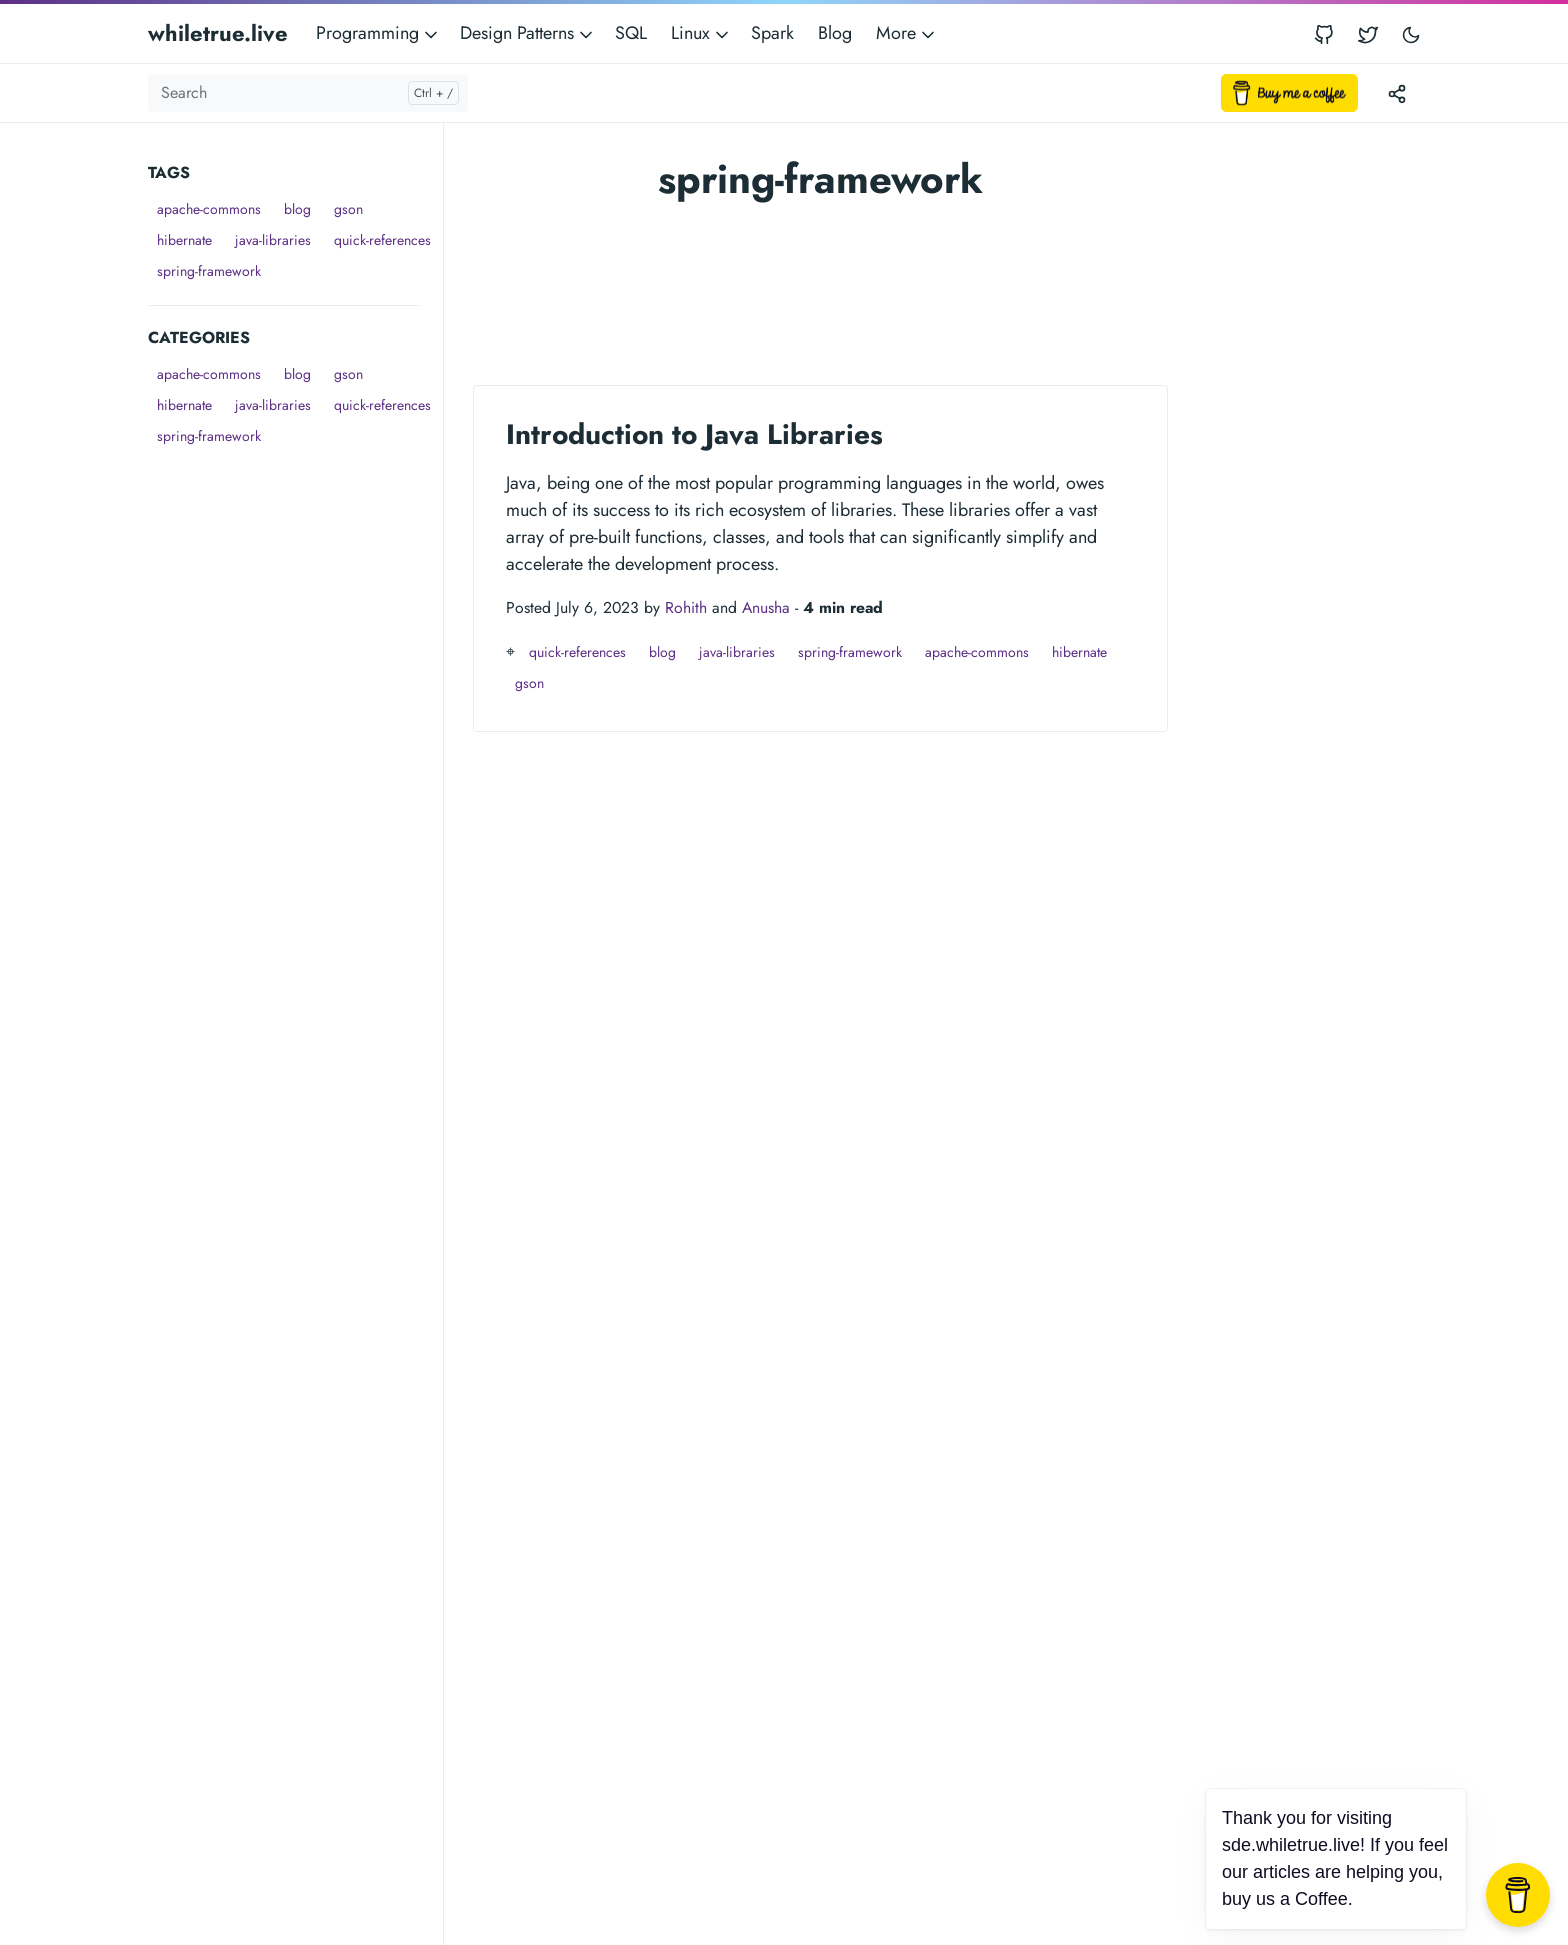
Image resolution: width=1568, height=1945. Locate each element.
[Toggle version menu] (1397, 93)
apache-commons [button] (209, 209)
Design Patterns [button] (528, 33)
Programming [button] (378, 33)
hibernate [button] (184, 240)
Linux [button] (701, 33)
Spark (772, 33)
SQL (631, 33)
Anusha (766, 607)
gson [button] (348, 209)
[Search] (308, 93)
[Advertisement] (295, 752)
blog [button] (297, 209)
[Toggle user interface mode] (1411, 33)
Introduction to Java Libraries (694, 434)
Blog (835, 33)
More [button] (907, 33)
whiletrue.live (218, 33)
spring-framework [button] (209, 271)
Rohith (686, 607)
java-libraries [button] (273, 240)
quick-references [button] (382, 240)
